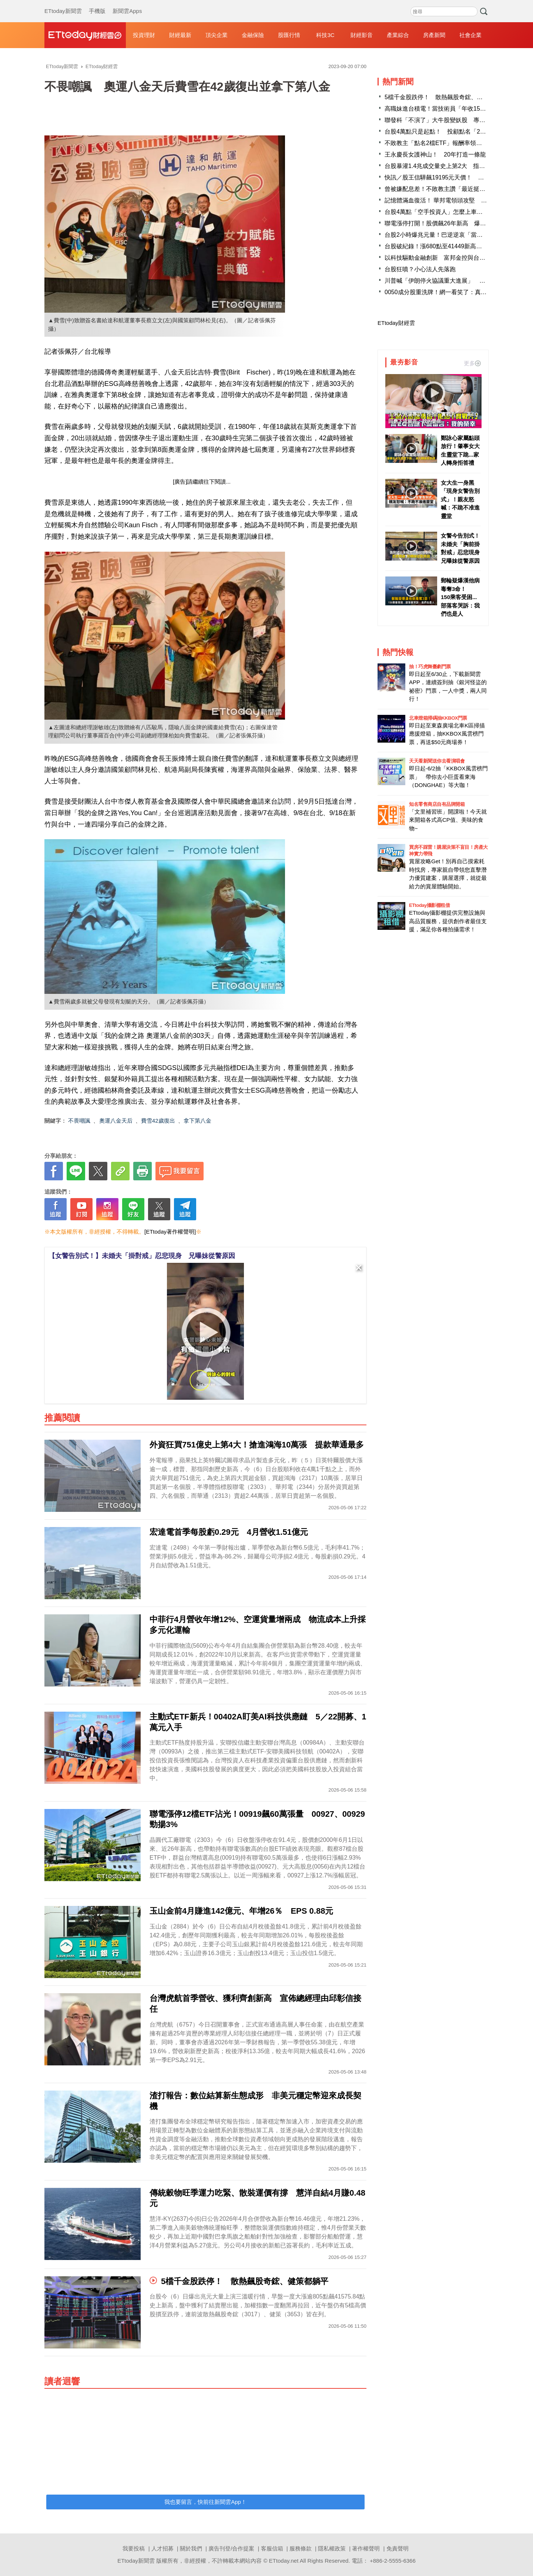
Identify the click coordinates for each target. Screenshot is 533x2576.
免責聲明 (397, 2548)
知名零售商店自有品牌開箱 (437, 804)
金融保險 (253, 35)
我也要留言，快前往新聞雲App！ (205, 2502)
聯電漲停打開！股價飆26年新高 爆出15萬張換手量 (453, 223)
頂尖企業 (216, 35)
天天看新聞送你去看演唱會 (437, 761)
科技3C (325, 35)
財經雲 (85, 35)
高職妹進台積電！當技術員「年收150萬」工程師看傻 (455, 108)
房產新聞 (434, 35)
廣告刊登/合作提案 (231, 2548)
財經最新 (180, 35)
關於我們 (191, 2548)
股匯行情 (289, 35)
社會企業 (470, 35)
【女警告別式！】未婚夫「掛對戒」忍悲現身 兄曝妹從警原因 (141, 1256)
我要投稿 (134, 2548)
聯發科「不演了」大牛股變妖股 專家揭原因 (444, 120)
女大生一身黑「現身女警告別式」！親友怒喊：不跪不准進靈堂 (460, 499)
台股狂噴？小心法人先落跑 (420, 269)
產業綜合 (398, 35)
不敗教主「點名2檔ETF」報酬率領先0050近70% (449, 143)
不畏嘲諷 (79, 1120)
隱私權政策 (332, 2548)
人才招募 (162, 2548)
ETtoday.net (284, 2560)
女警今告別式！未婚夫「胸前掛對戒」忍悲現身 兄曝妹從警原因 (461, 548)
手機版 (97, 3)
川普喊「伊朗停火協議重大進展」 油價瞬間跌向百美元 (459, 281)
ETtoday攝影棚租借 (429, 905)
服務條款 (300, 2548)
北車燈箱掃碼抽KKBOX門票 (438, 718)
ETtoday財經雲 (396, 323)
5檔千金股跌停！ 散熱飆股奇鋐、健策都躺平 (445, 97)
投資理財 (144, 35)
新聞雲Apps (127, 3)
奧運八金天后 (116, 1120)
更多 (472, 363)
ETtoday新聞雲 (63, 3)
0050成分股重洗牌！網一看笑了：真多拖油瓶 (444, 292)
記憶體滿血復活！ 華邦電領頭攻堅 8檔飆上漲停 (449, 200)
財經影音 (362, 35)
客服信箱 (272, 2548)
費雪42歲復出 (158, 1120)
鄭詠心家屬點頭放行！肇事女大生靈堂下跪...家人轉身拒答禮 (460, 450)
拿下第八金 (197, 1120)
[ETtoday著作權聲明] (170, 1231)
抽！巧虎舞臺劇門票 (430, 666)
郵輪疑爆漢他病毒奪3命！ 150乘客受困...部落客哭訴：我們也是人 (460, 597)
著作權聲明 (366, 2548)
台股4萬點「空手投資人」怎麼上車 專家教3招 (447, 212)
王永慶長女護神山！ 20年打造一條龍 (435, 154)
